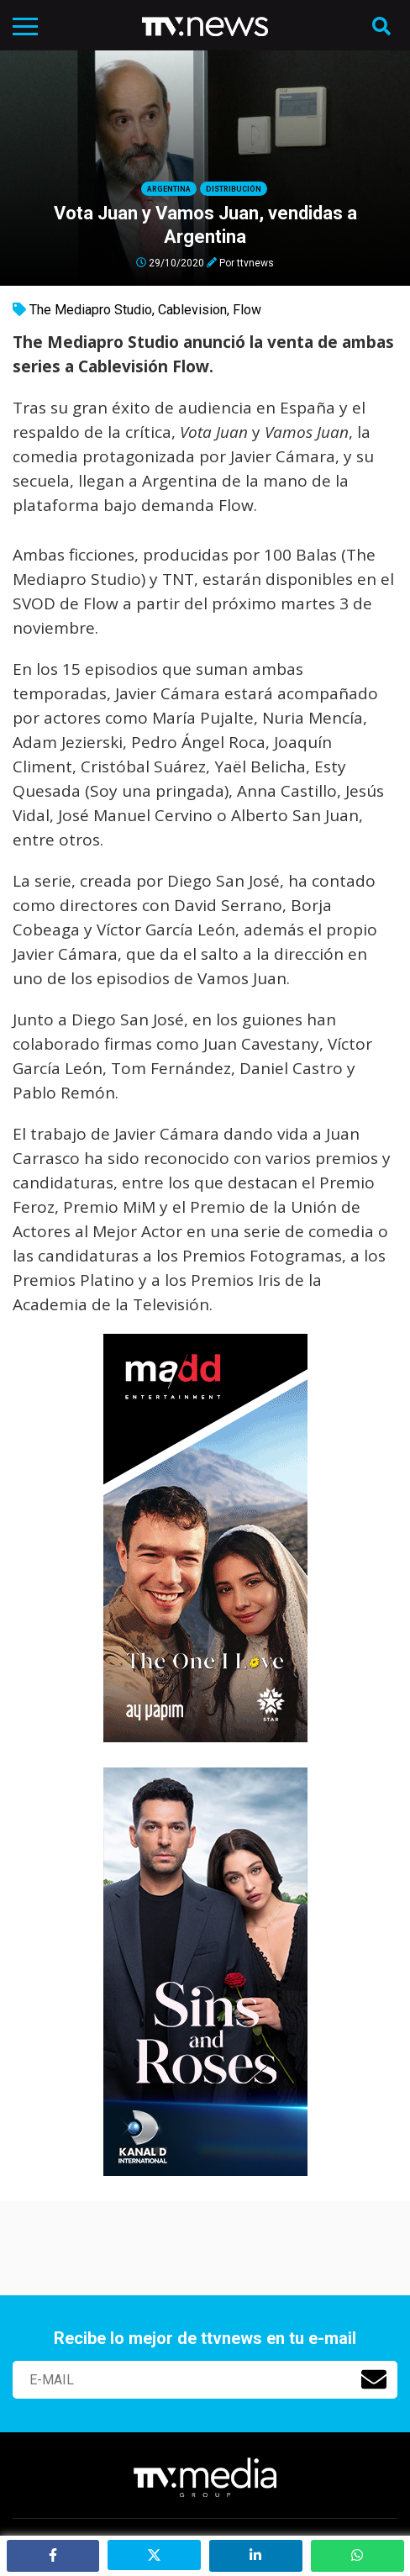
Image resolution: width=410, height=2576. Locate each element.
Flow (247, 310)
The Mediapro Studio (90, 310)
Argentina (169, 189)
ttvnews (255, 262)
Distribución (233, 189)
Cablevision (192, 310)
